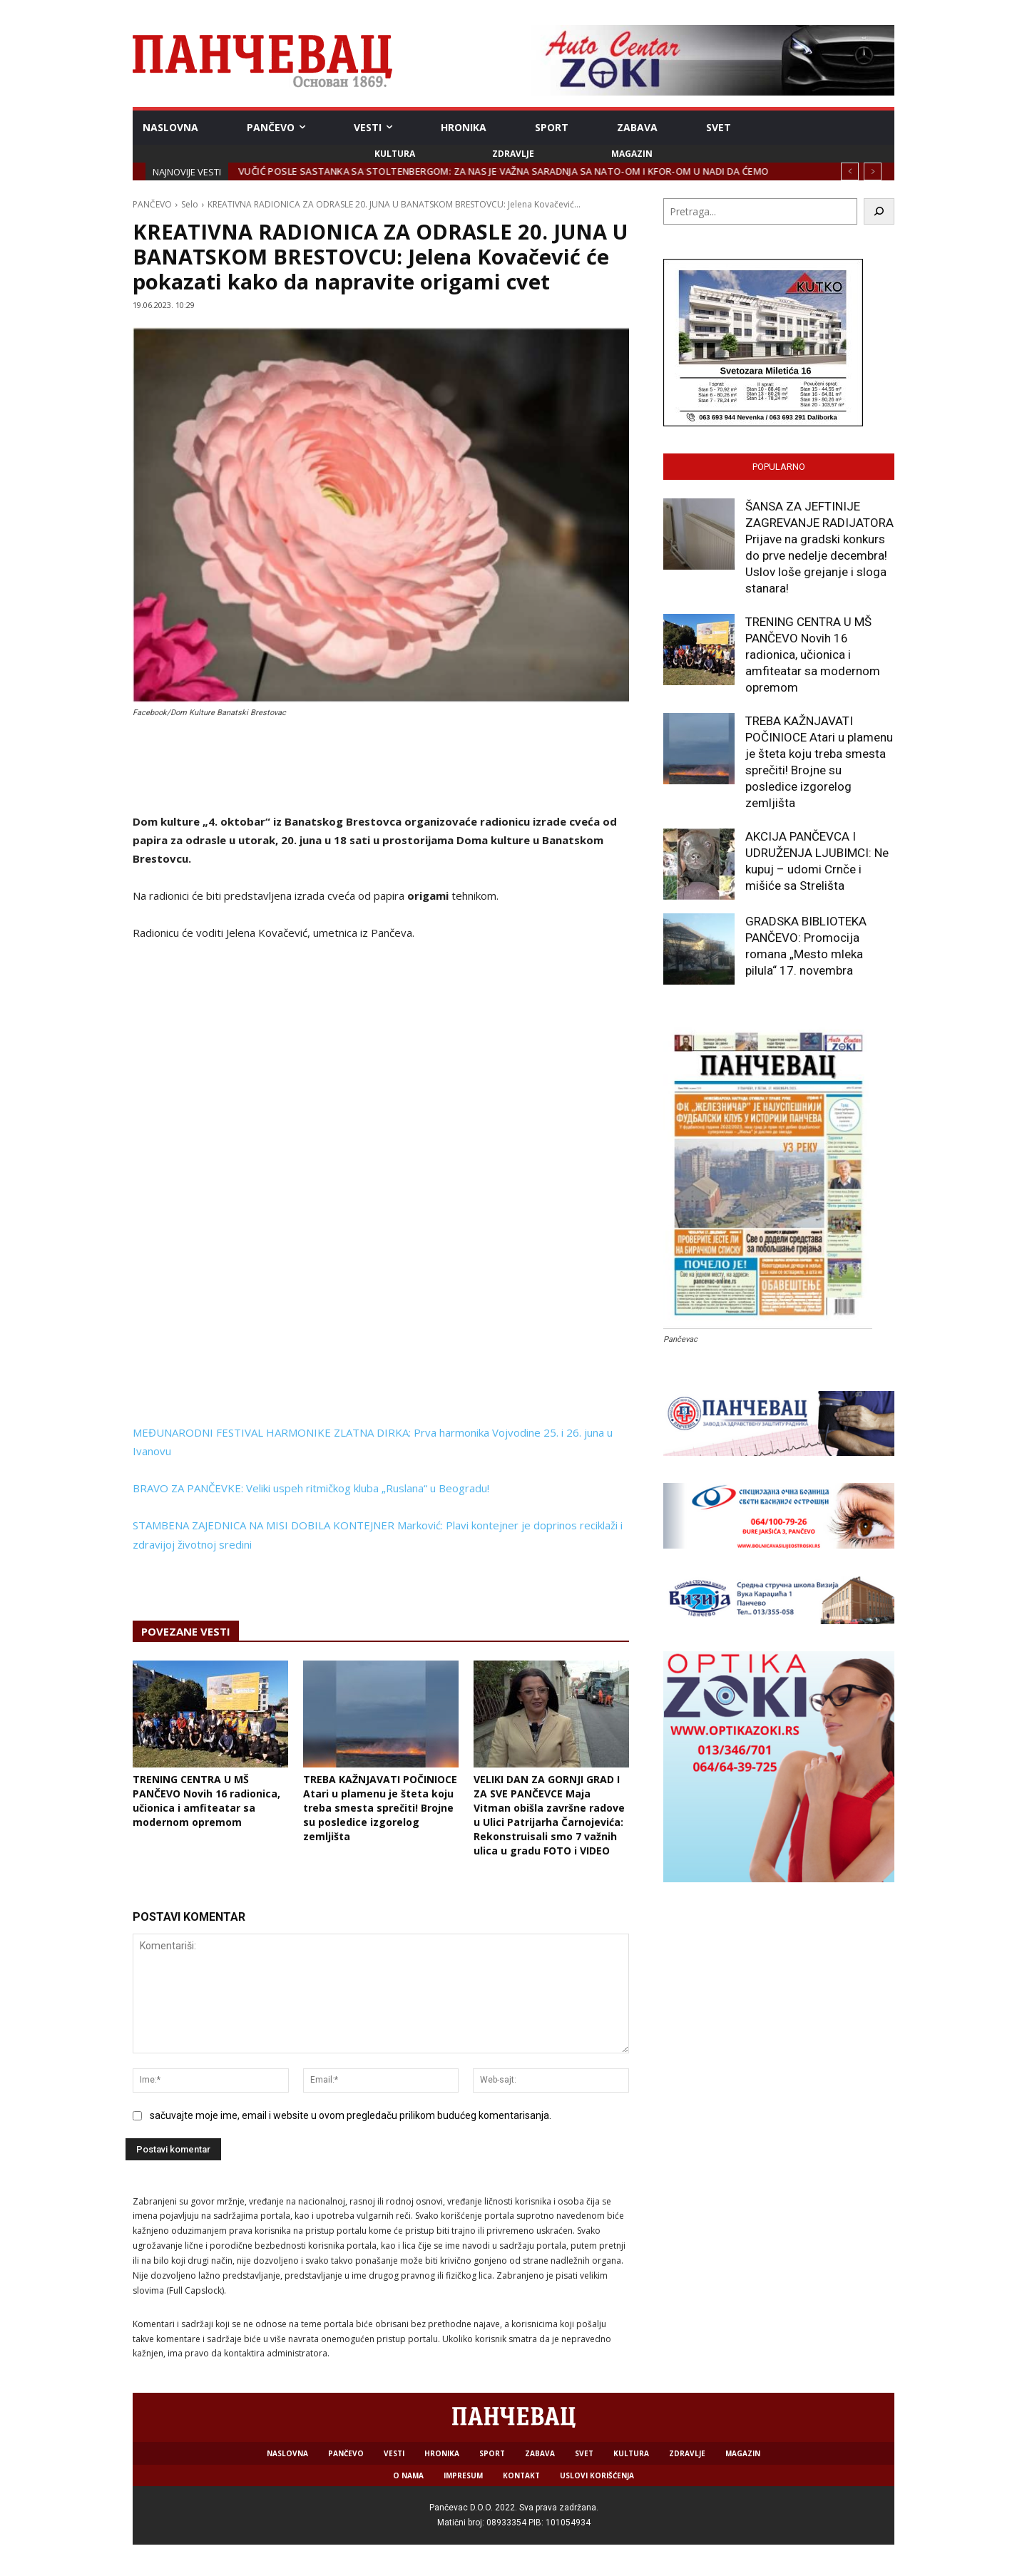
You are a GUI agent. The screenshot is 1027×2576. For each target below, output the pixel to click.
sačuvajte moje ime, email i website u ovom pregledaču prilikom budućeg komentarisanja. (350, 2115)
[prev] (850, 171)
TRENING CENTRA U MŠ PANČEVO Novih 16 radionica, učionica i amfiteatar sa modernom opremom (206, 1800)
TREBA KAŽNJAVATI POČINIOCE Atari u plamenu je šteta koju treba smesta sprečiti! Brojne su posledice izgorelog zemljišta (380, 1807)
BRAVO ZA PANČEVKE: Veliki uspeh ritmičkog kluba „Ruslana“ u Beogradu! (311, 1488)
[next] (873, 171)
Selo (189, 204)
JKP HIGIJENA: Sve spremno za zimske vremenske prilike (373, 171)
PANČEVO (152, 204)
